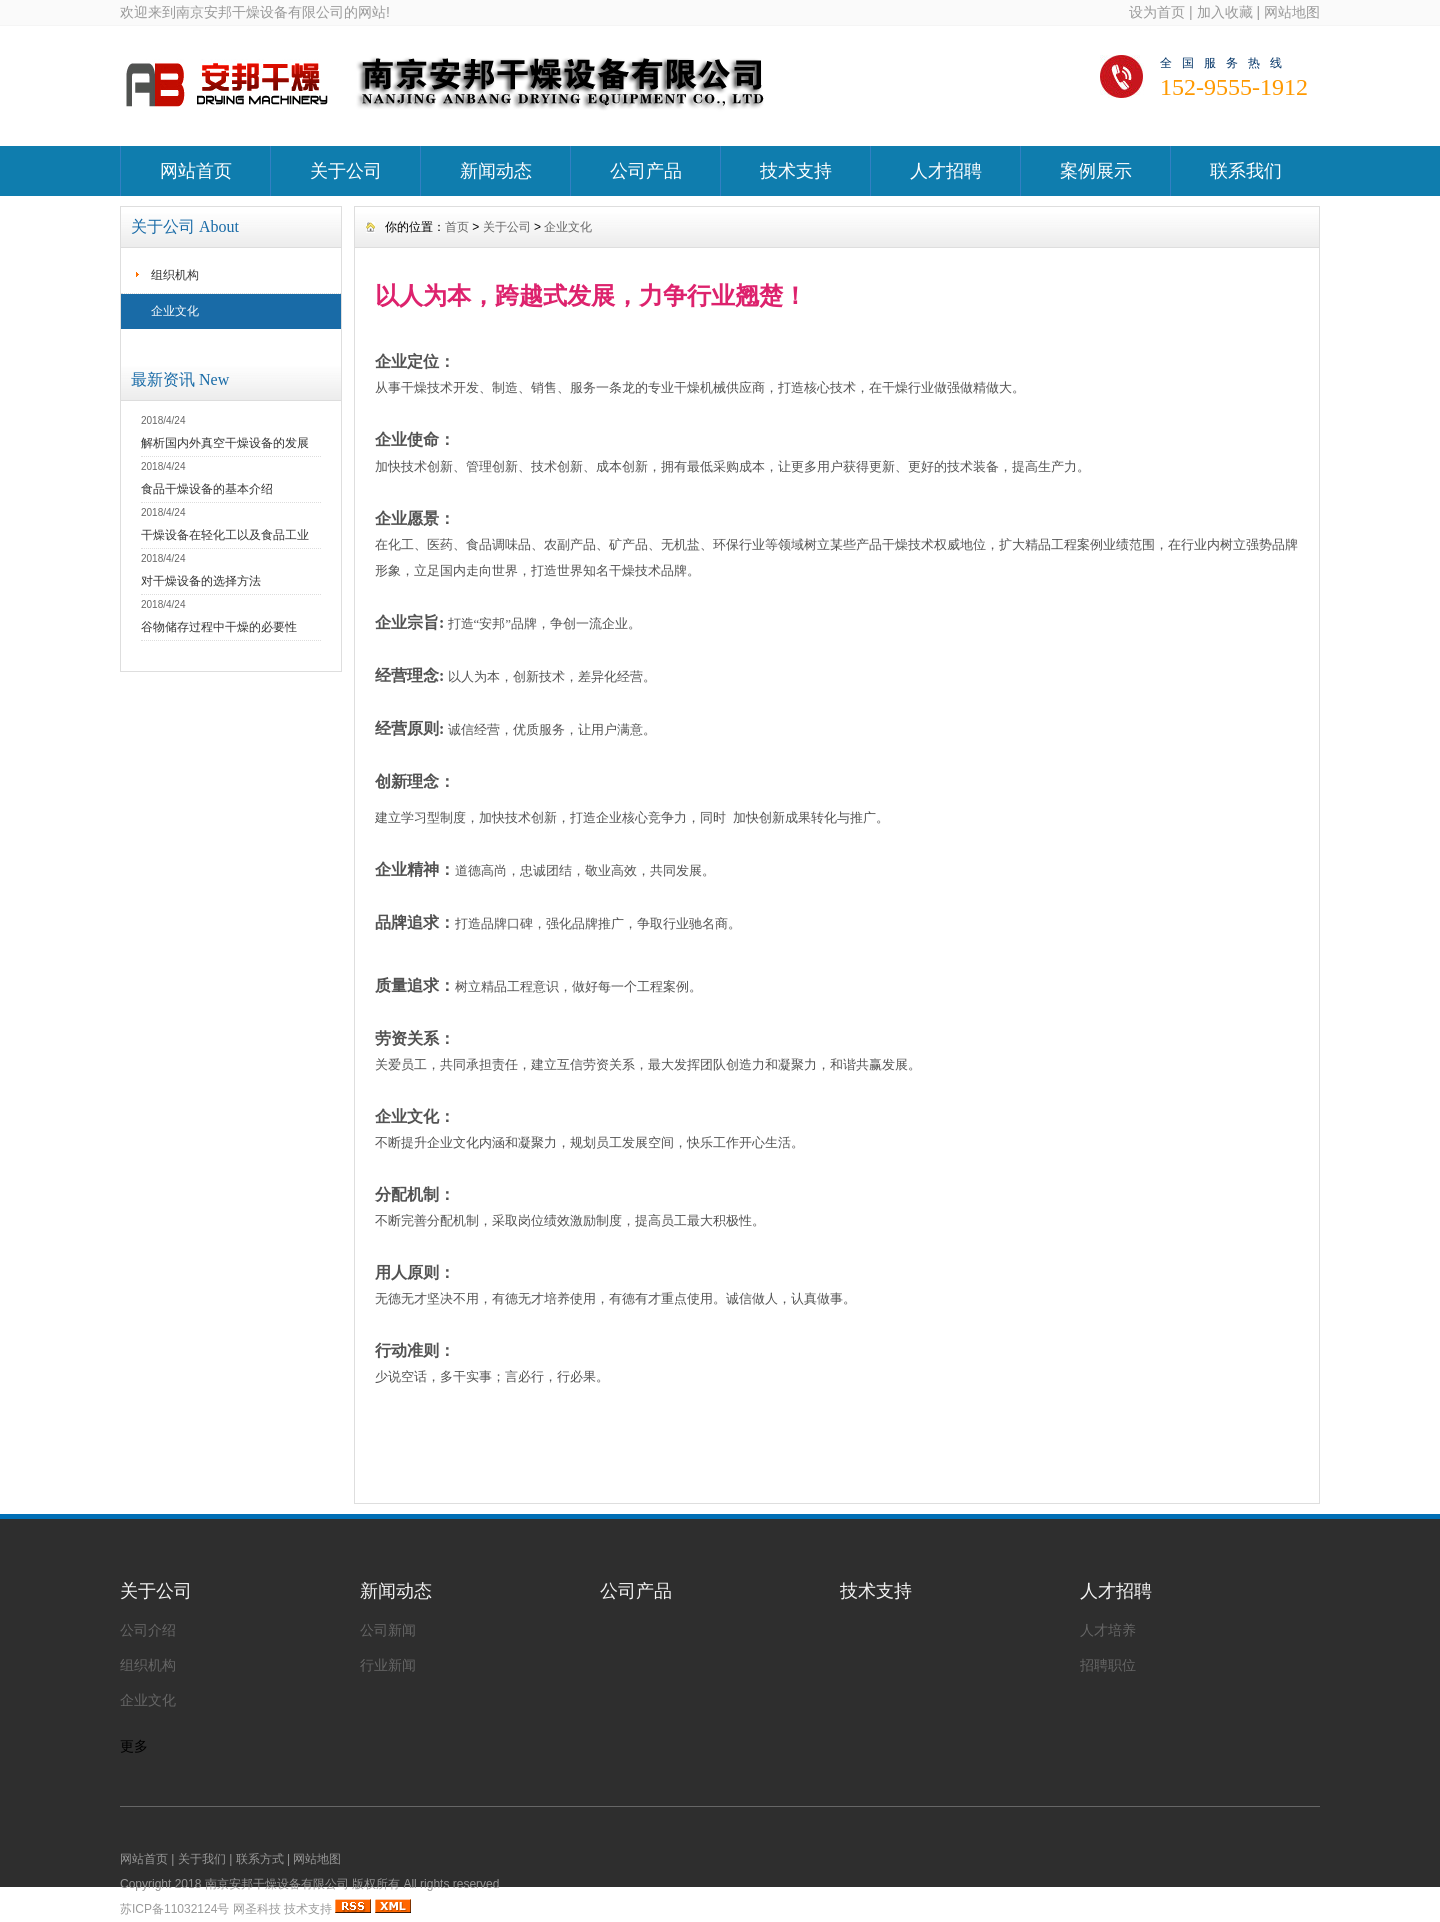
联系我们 (1246, 171)
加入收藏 (1225, 12)
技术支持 (796, 171)
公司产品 (646, 171)
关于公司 (346, 171)
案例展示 (1096, 171)
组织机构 (175, 275)
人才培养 (1108, 1630)
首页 (457, 227)
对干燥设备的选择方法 (201, 581)
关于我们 (202, 1859)
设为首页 (1157, 12)
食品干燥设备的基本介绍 (207, 489)
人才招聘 (946, 171)
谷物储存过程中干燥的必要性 (219, 627)
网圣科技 (257, 1909)
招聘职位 (1108, 1665)
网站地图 (1292, 12)
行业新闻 (388, 1665)
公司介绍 (148, 1630)
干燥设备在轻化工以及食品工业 (225, 535)
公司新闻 (388, 1630)
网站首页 (196, 171)
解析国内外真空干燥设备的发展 (225, 443)
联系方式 (260, 1859)
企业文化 (175, 311)
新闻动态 (496, 171)
